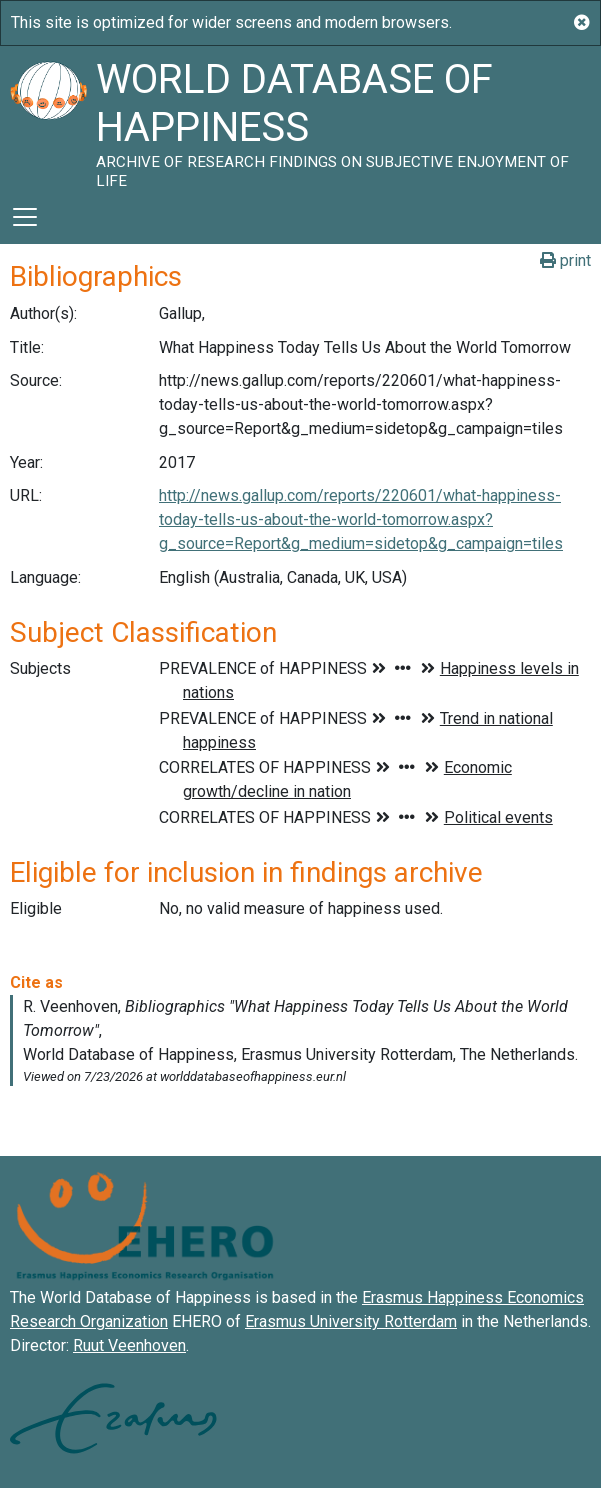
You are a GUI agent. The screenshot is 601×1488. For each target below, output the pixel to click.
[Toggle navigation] (25, 217)
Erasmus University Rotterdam (351, 1321)
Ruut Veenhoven (129, 1345)
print (565, 260)
